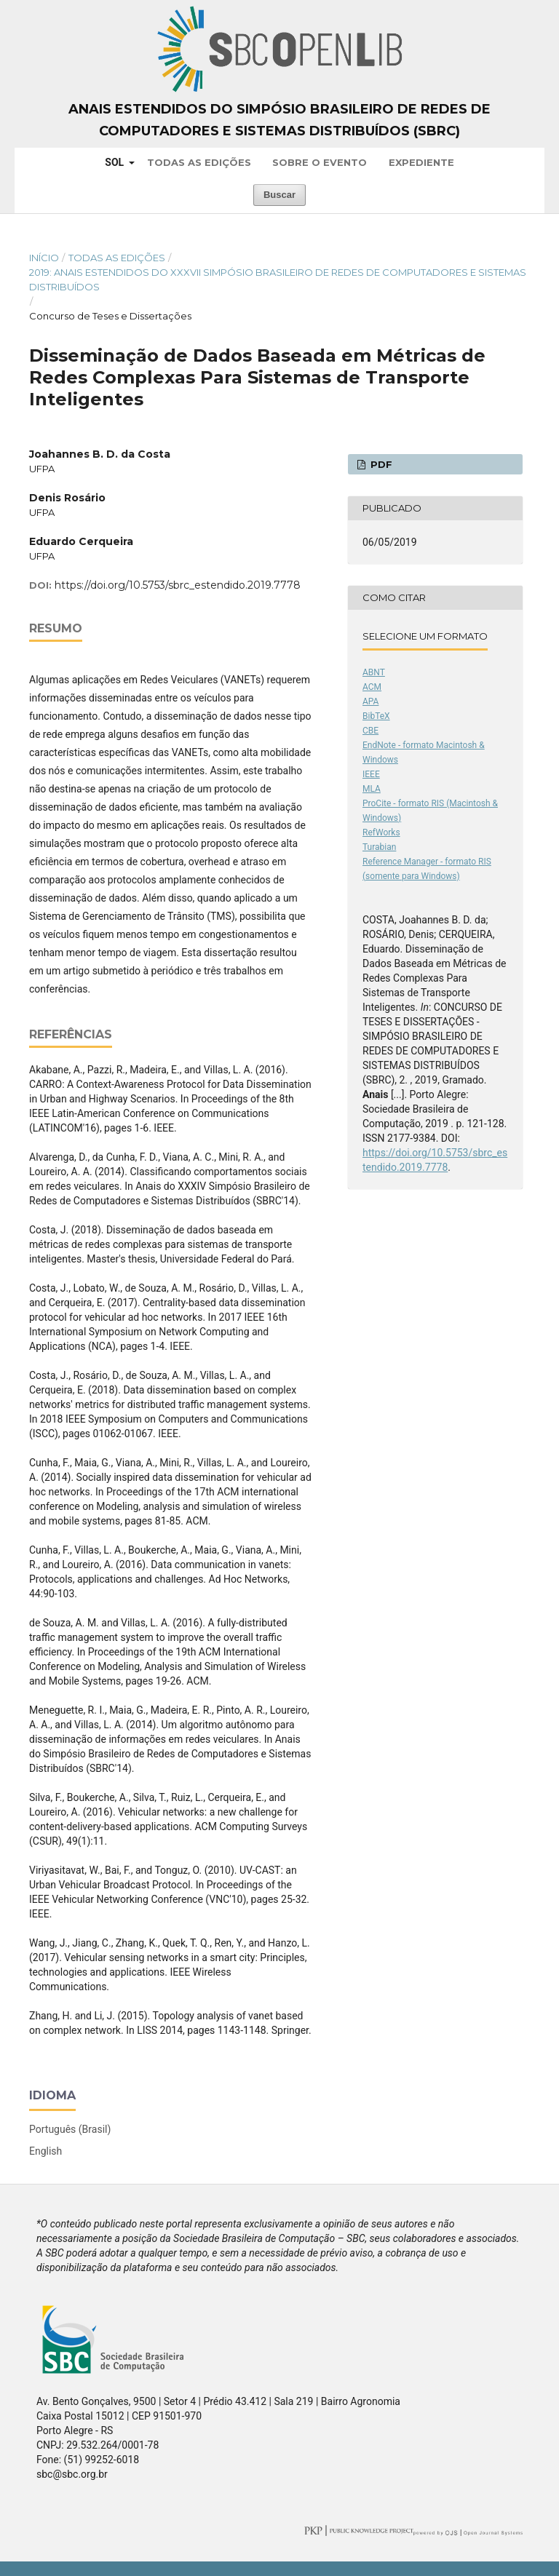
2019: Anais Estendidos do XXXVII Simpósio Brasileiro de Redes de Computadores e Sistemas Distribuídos (277, 279)
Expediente (421, 162)
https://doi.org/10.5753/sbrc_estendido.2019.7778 (178, 585)
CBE (370, 731)
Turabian (379, 847)
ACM (371, 687)
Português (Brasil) (70, 2129)
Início (44, 257)
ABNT (373, 672)
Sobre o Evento (319, 162)
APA (370, 701)
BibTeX (376, 716)
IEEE (371, 774)
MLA (371, 789)
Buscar (279, 194)
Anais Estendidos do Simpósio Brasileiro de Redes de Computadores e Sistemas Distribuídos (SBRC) (279, 120)
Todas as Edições (199, 162)
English (45, 2151)
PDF (380, 464)
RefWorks (381, 832)
